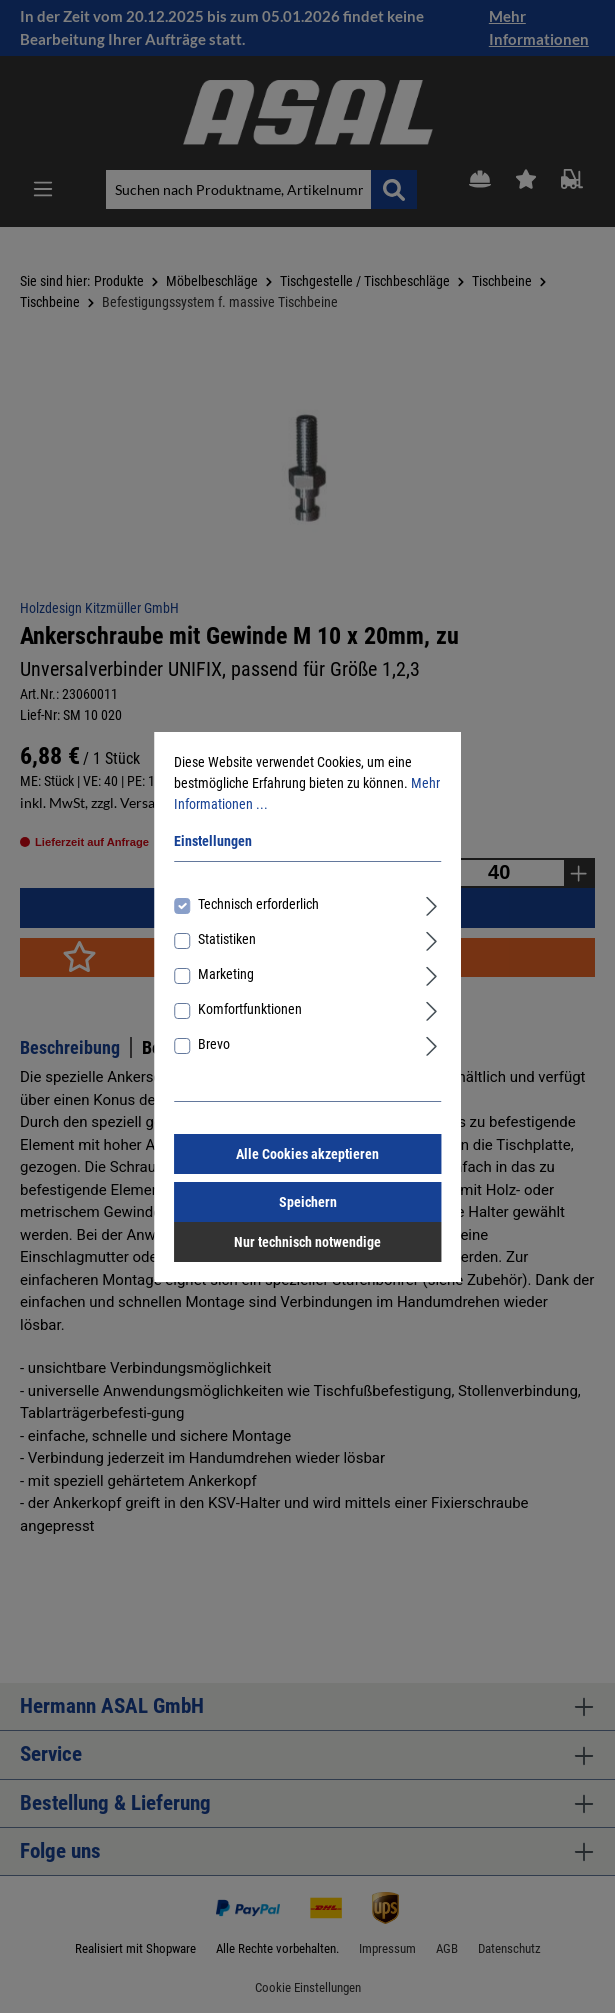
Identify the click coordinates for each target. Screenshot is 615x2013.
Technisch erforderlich (258, 904)
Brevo (214, 1044)
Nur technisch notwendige (307, 1242)
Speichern (308, 1202)
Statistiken (227, 939)
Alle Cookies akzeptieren (307, 1154)
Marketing (226, 974)
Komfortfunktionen (250, 1009)
